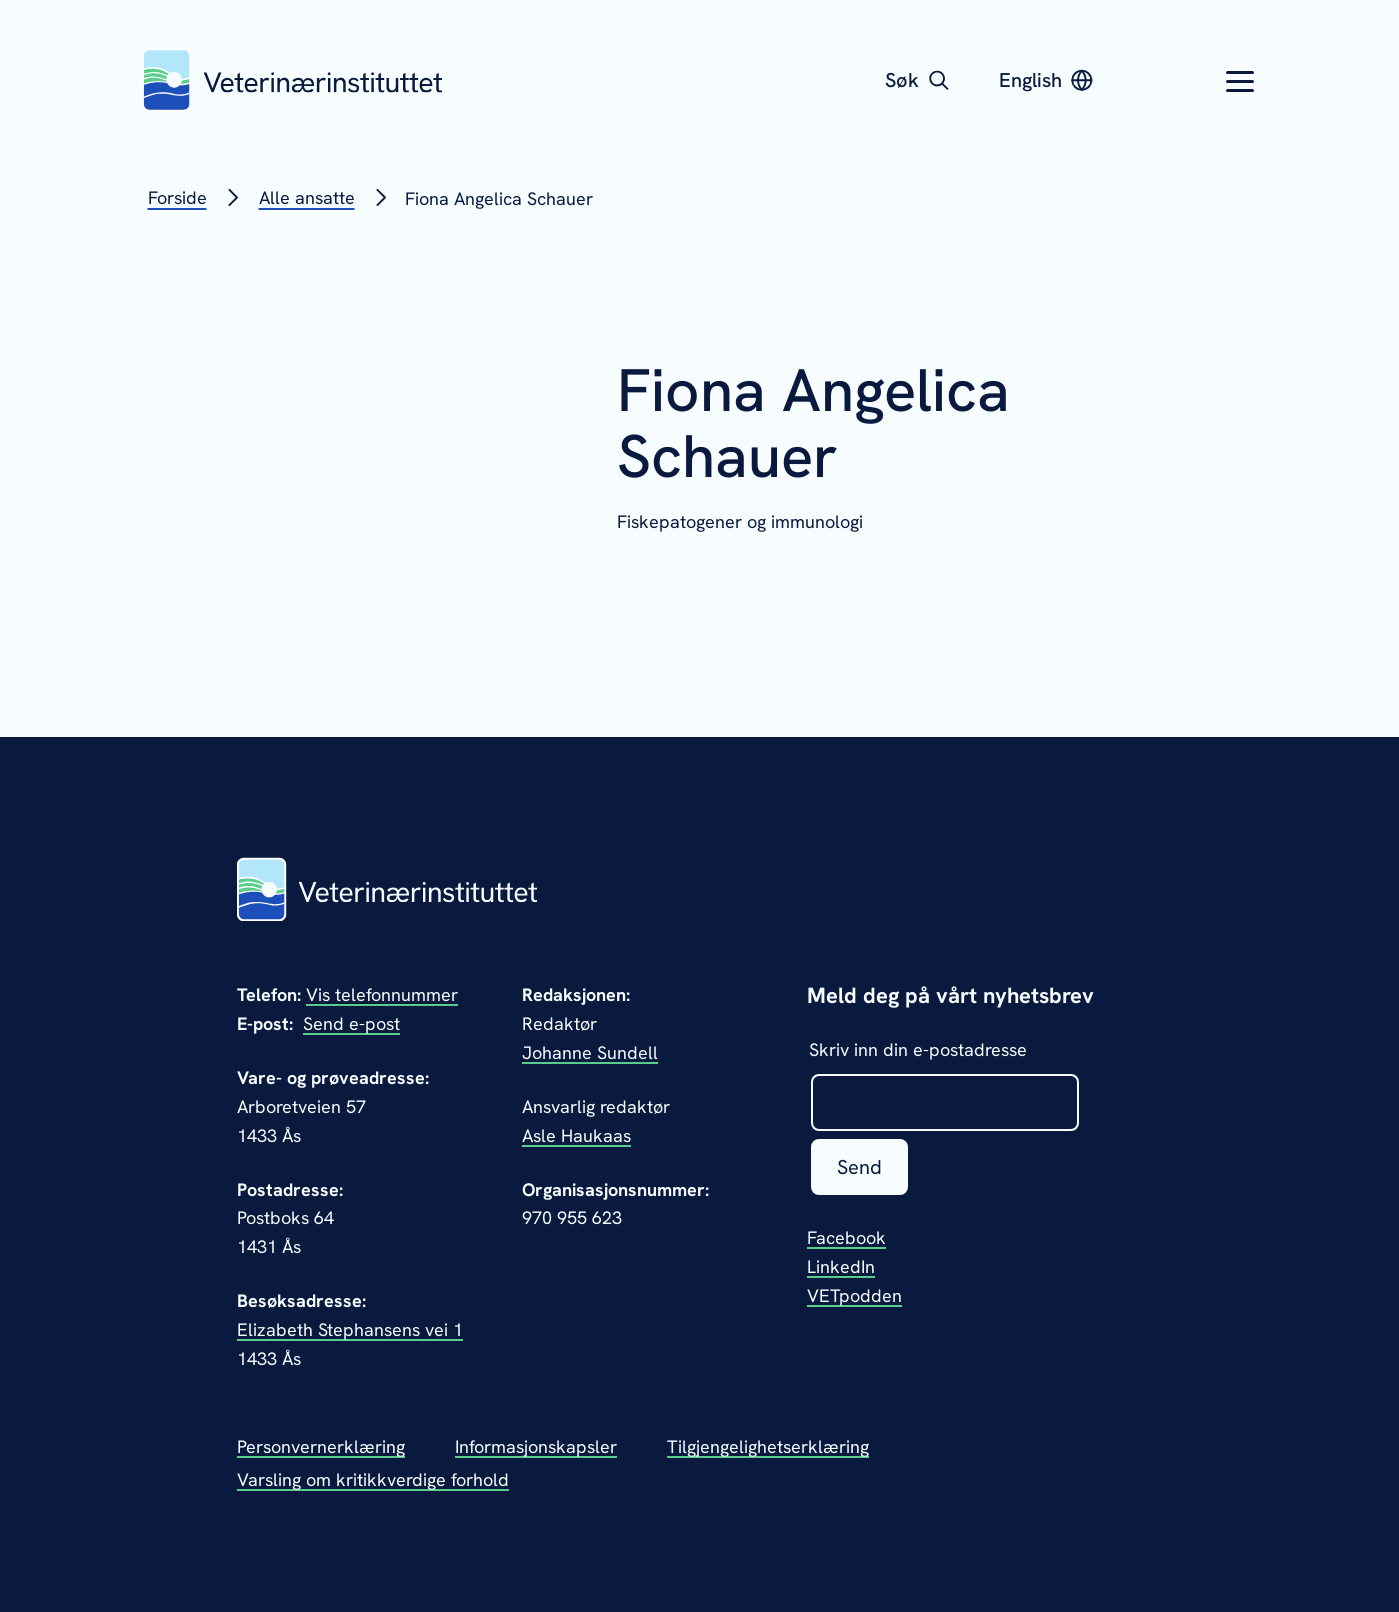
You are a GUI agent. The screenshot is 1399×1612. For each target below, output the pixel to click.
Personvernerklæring (321, 1446)
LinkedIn (841, 1266)
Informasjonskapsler (536, 1446)
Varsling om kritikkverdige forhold (373, 1479)
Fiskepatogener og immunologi (740, 521)
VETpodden (854, 1295)
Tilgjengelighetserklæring (768, 1446)
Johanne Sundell (590, 1052)
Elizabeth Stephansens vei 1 (350, 1329)
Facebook (846, 1237)
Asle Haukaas (576, 1135)
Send (859, 1167)
